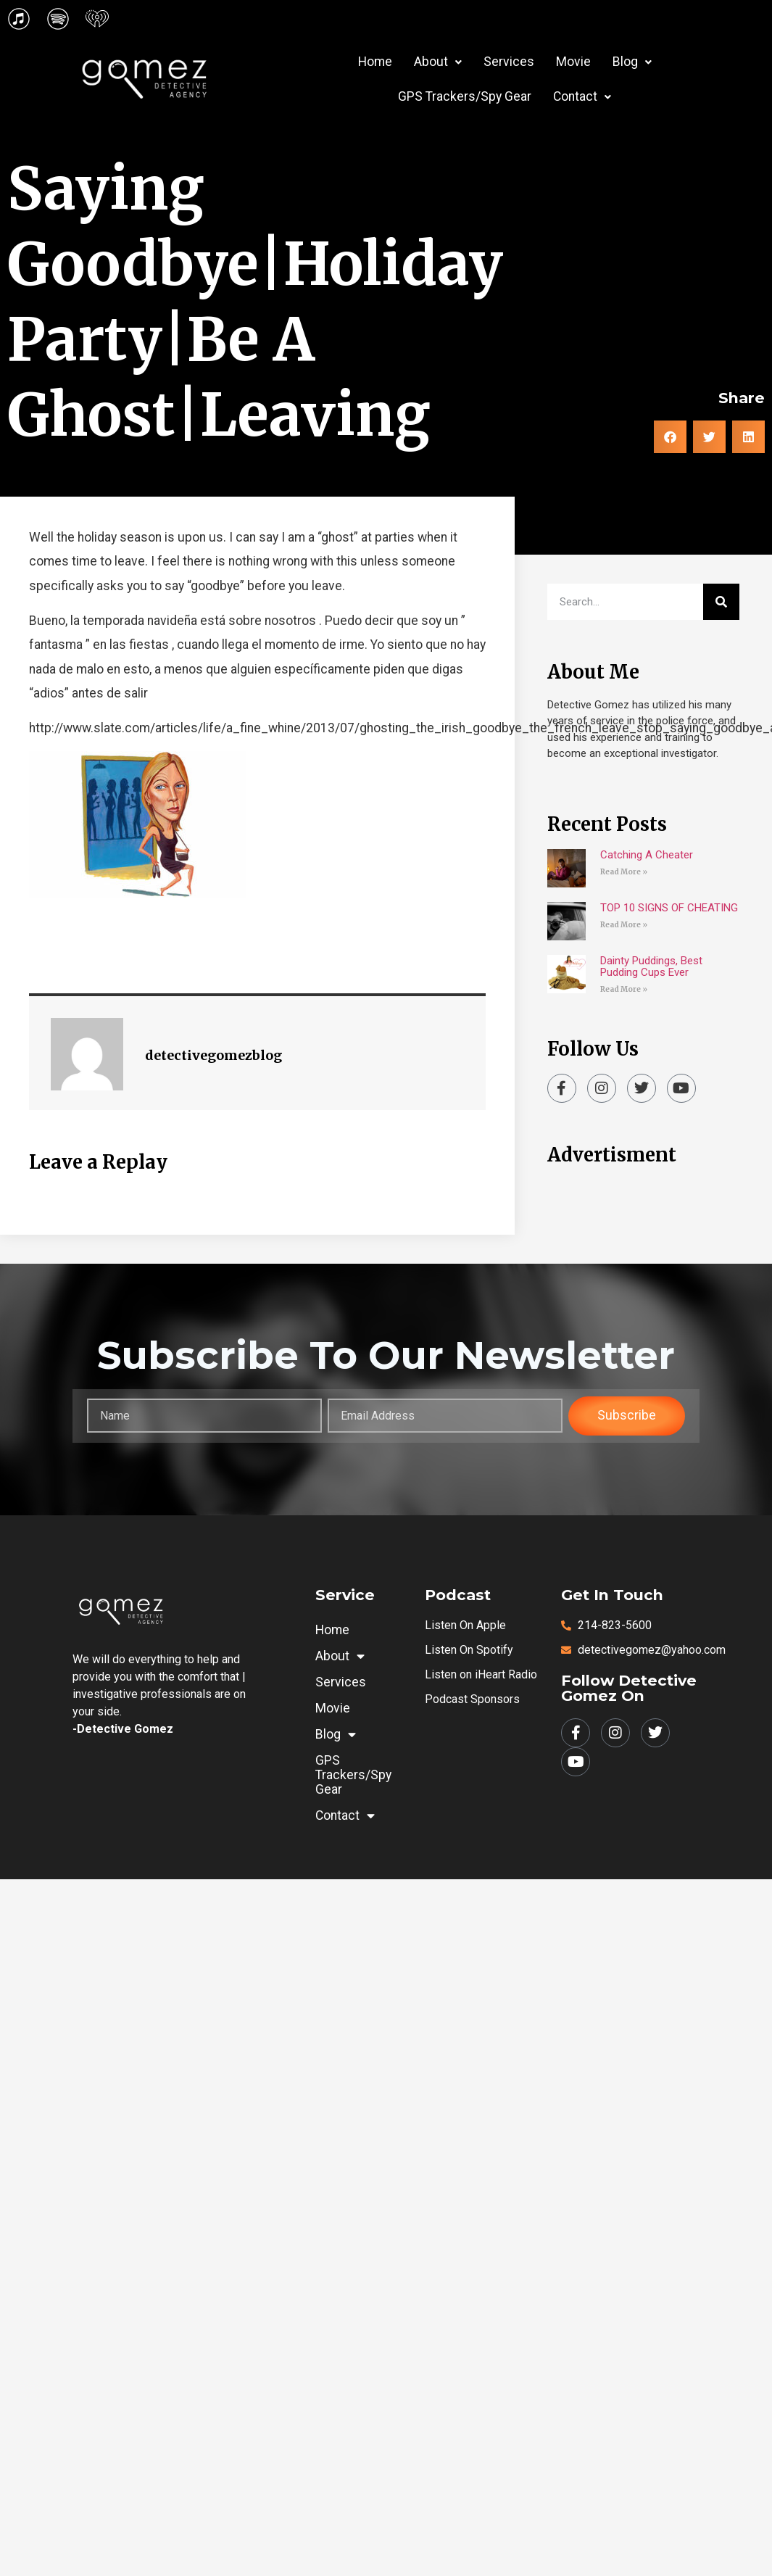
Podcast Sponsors (472, 1699)
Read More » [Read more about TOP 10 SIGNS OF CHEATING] (623, 924)
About (438, 61)
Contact (582, 96)
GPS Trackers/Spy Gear (464, 96)
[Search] (721, 602)
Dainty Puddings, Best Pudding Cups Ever (651, 966)
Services (508, 61)
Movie (573, 61)
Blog (632, 61)
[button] (438, 62)
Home (375, 61)
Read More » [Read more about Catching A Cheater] (623, 872)
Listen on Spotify (469, 1650)
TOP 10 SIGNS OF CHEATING (669, 907)
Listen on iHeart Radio (481, 1674)
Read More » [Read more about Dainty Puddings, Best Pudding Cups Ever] (623, 989)
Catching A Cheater (646, 854)
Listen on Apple (465, 1625)
